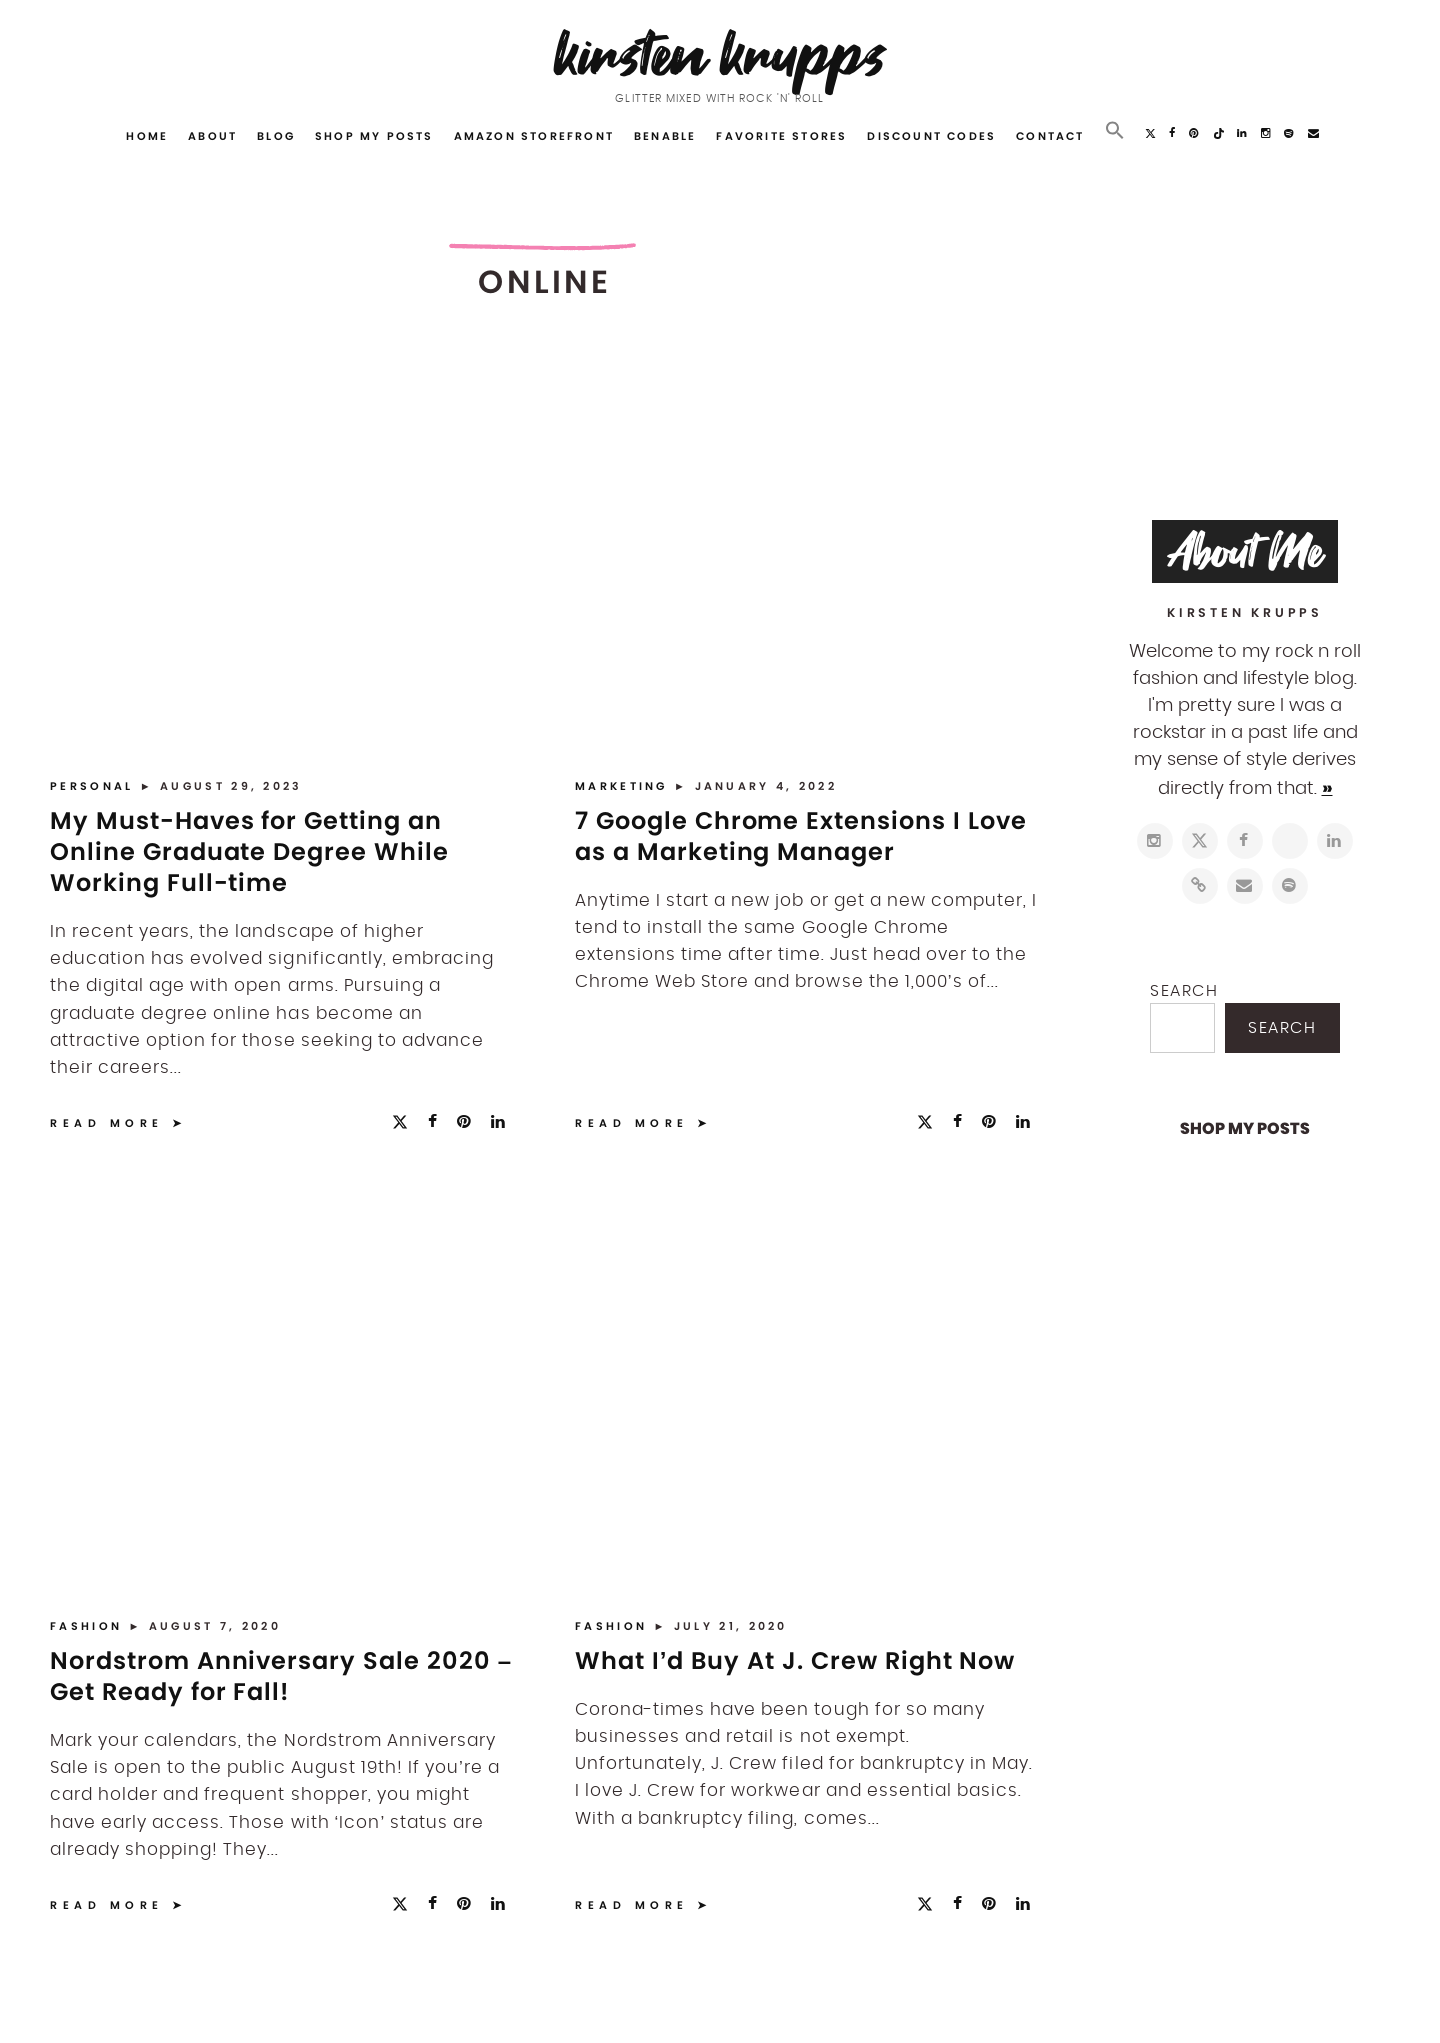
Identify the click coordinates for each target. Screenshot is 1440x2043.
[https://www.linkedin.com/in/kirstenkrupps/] (1335, 841)
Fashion (89, 1626)
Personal (95, 786)
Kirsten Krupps (720, 54)
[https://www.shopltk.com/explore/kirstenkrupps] (1200, 886)
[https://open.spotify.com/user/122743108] (1290, 886)
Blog (276, 136)
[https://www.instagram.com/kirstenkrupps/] (1155, 841)
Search (1184, 991)
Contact (1050, 136)
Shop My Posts (374, 136)
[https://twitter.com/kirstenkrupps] (1200, 841)
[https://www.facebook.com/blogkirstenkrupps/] (1245, 841)
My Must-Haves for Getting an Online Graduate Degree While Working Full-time (249, 851)
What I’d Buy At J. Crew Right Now (795, 1660)
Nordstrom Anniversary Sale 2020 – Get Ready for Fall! (281, 1676)
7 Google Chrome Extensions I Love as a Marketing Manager (801, 836)
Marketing (624, 786)
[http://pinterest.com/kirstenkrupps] (1290, 841)
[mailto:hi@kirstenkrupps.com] (1245, 886)
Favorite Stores (781, 136)
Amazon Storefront (534, 136)
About (212, 136)
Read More (107, 1123)
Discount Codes (931, 136)
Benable (665, 136)
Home (147, 136)
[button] (1115, 131)
